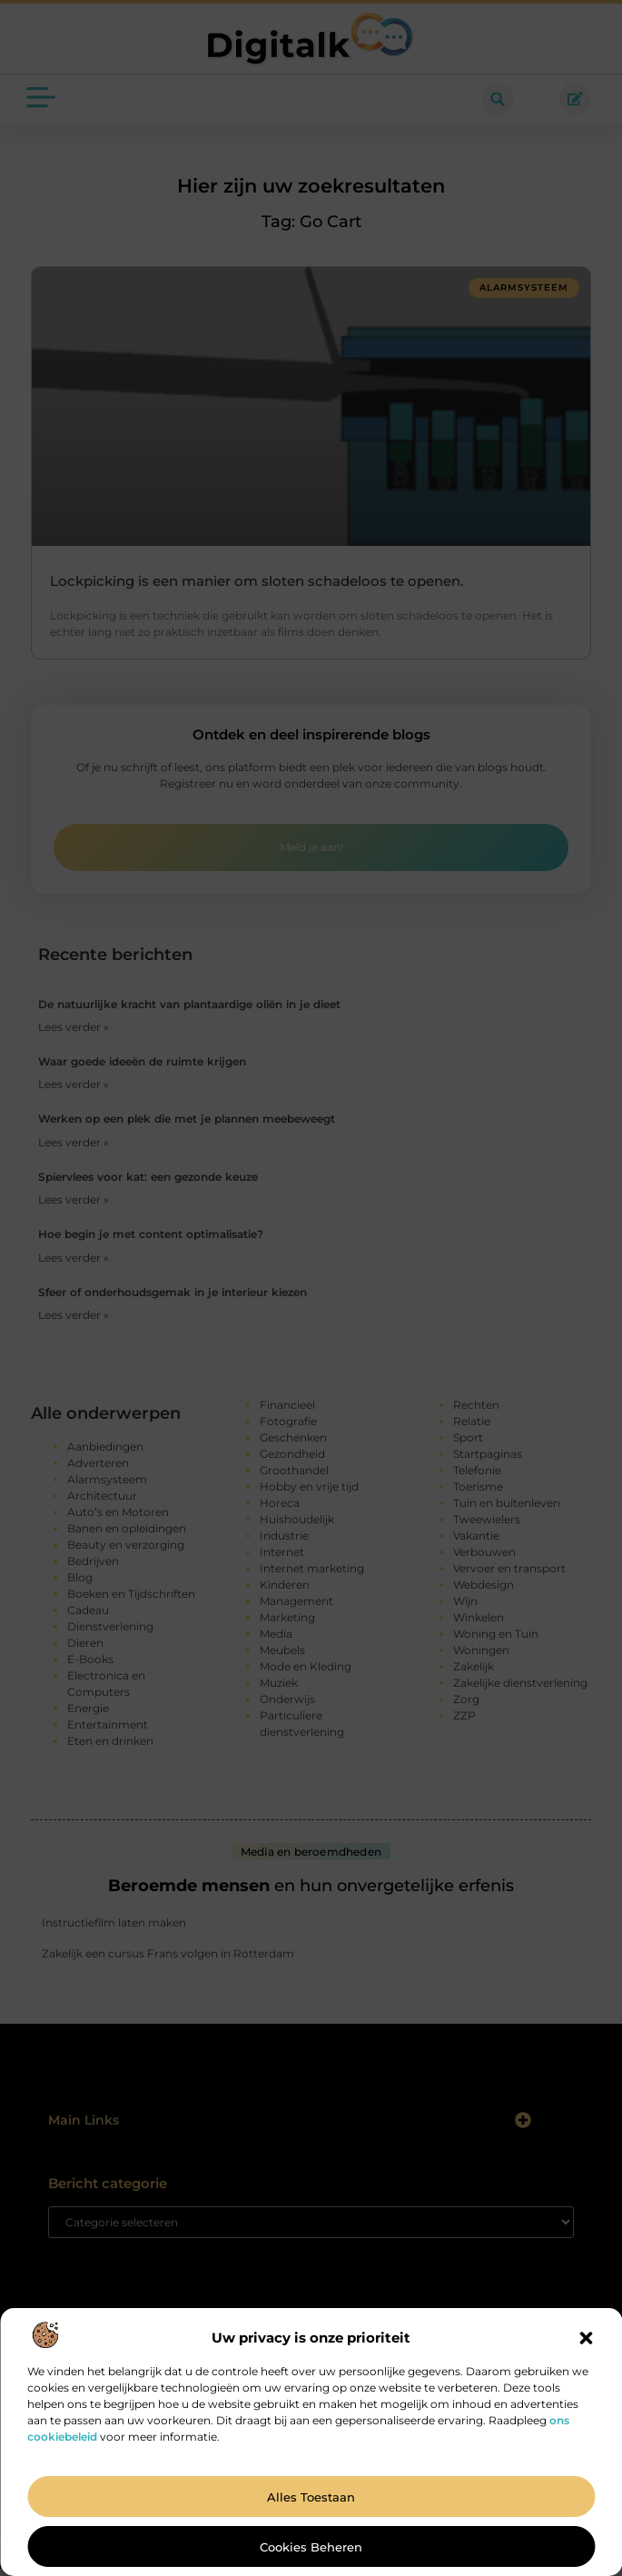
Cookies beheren (311, 2547)
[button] (586, 2338)
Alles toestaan (311, 2497)
